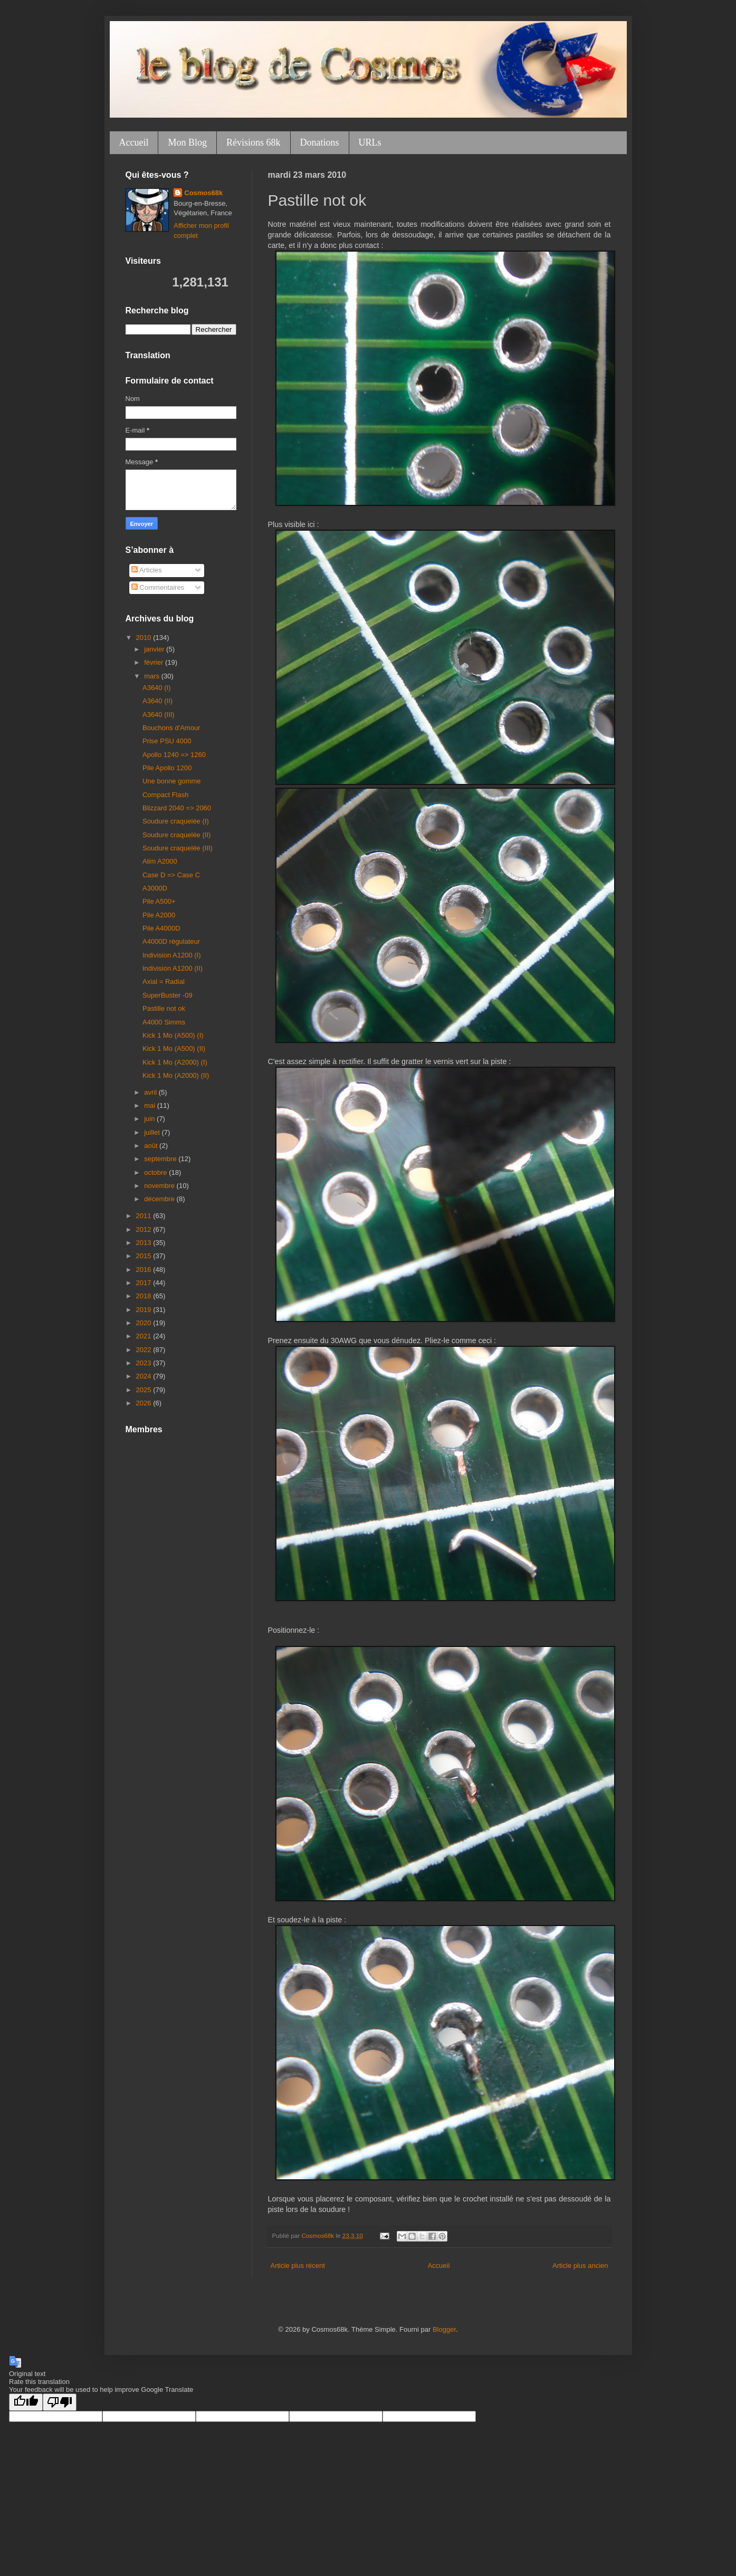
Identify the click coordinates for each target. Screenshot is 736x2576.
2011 (145, 1216)
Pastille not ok (163, 1008)
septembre (161, 1159)
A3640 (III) (158, 715)
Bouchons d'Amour (171, 728)
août (151, 1146)
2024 (145, 1376)
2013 (145, 1243)
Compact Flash (165, 795)
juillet (152, 1132)
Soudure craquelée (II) (176, 835)
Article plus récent (298, 2265)
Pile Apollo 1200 (167, 768)
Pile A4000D (161, 928)
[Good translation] (26, 2402)
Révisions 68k (253, 142)
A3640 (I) (156, 688)
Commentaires (157, 587)
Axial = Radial (163, 981)
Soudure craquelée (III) (177, 848)
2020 (145, 1323)
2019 (145, 1310)
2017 (145, 1283)
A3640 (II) (157, 701)
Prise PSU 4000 (167, 741)
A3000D (154, 888)
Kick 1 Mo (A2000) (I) (174, 1062)
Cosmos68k (203, 193)
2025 (145, 1390)
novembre (160, 1186)
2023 (145, 1363)
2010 (145, 637)
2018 (145, 1296)
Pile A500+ (159, 901)
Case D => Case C (171, 875)
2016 (145, 1269)
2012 (145, 1229)
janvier (155, 649)
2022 (145, 1350)
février (154, 662)
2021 (145, 1336)
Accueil (134, 142)
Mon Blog (187, 142)
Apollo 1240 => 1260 (174, 755)
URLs (370, 142)
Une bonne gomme (171, 781)
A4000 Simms (163, 1022)
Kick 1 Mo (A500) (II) (173, 1048)
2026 (145, 1403)
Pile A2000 (158, 915)
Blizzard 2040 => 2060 (176, 808)
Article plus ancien (580, 2265)
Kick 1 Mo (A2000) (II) (175, 1075)
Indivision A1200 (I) (171, 955)
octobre (156, 1172)
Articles (146, 570)
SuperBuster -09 (167, 995)
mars (152, 676)
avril (151, 1092)
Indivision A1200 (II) (172, 968)
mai (150, 1105)
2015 (145, 1256)
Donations (319, 142)
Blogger (444, 2329)
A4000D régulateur (171, 941)
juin (150, 1119)
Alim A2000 (159, 861)
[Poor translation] (60, 2402)
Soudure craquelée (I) (175, 821)
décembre (160, 1199)
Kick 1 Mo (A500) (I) (173, 1035)
